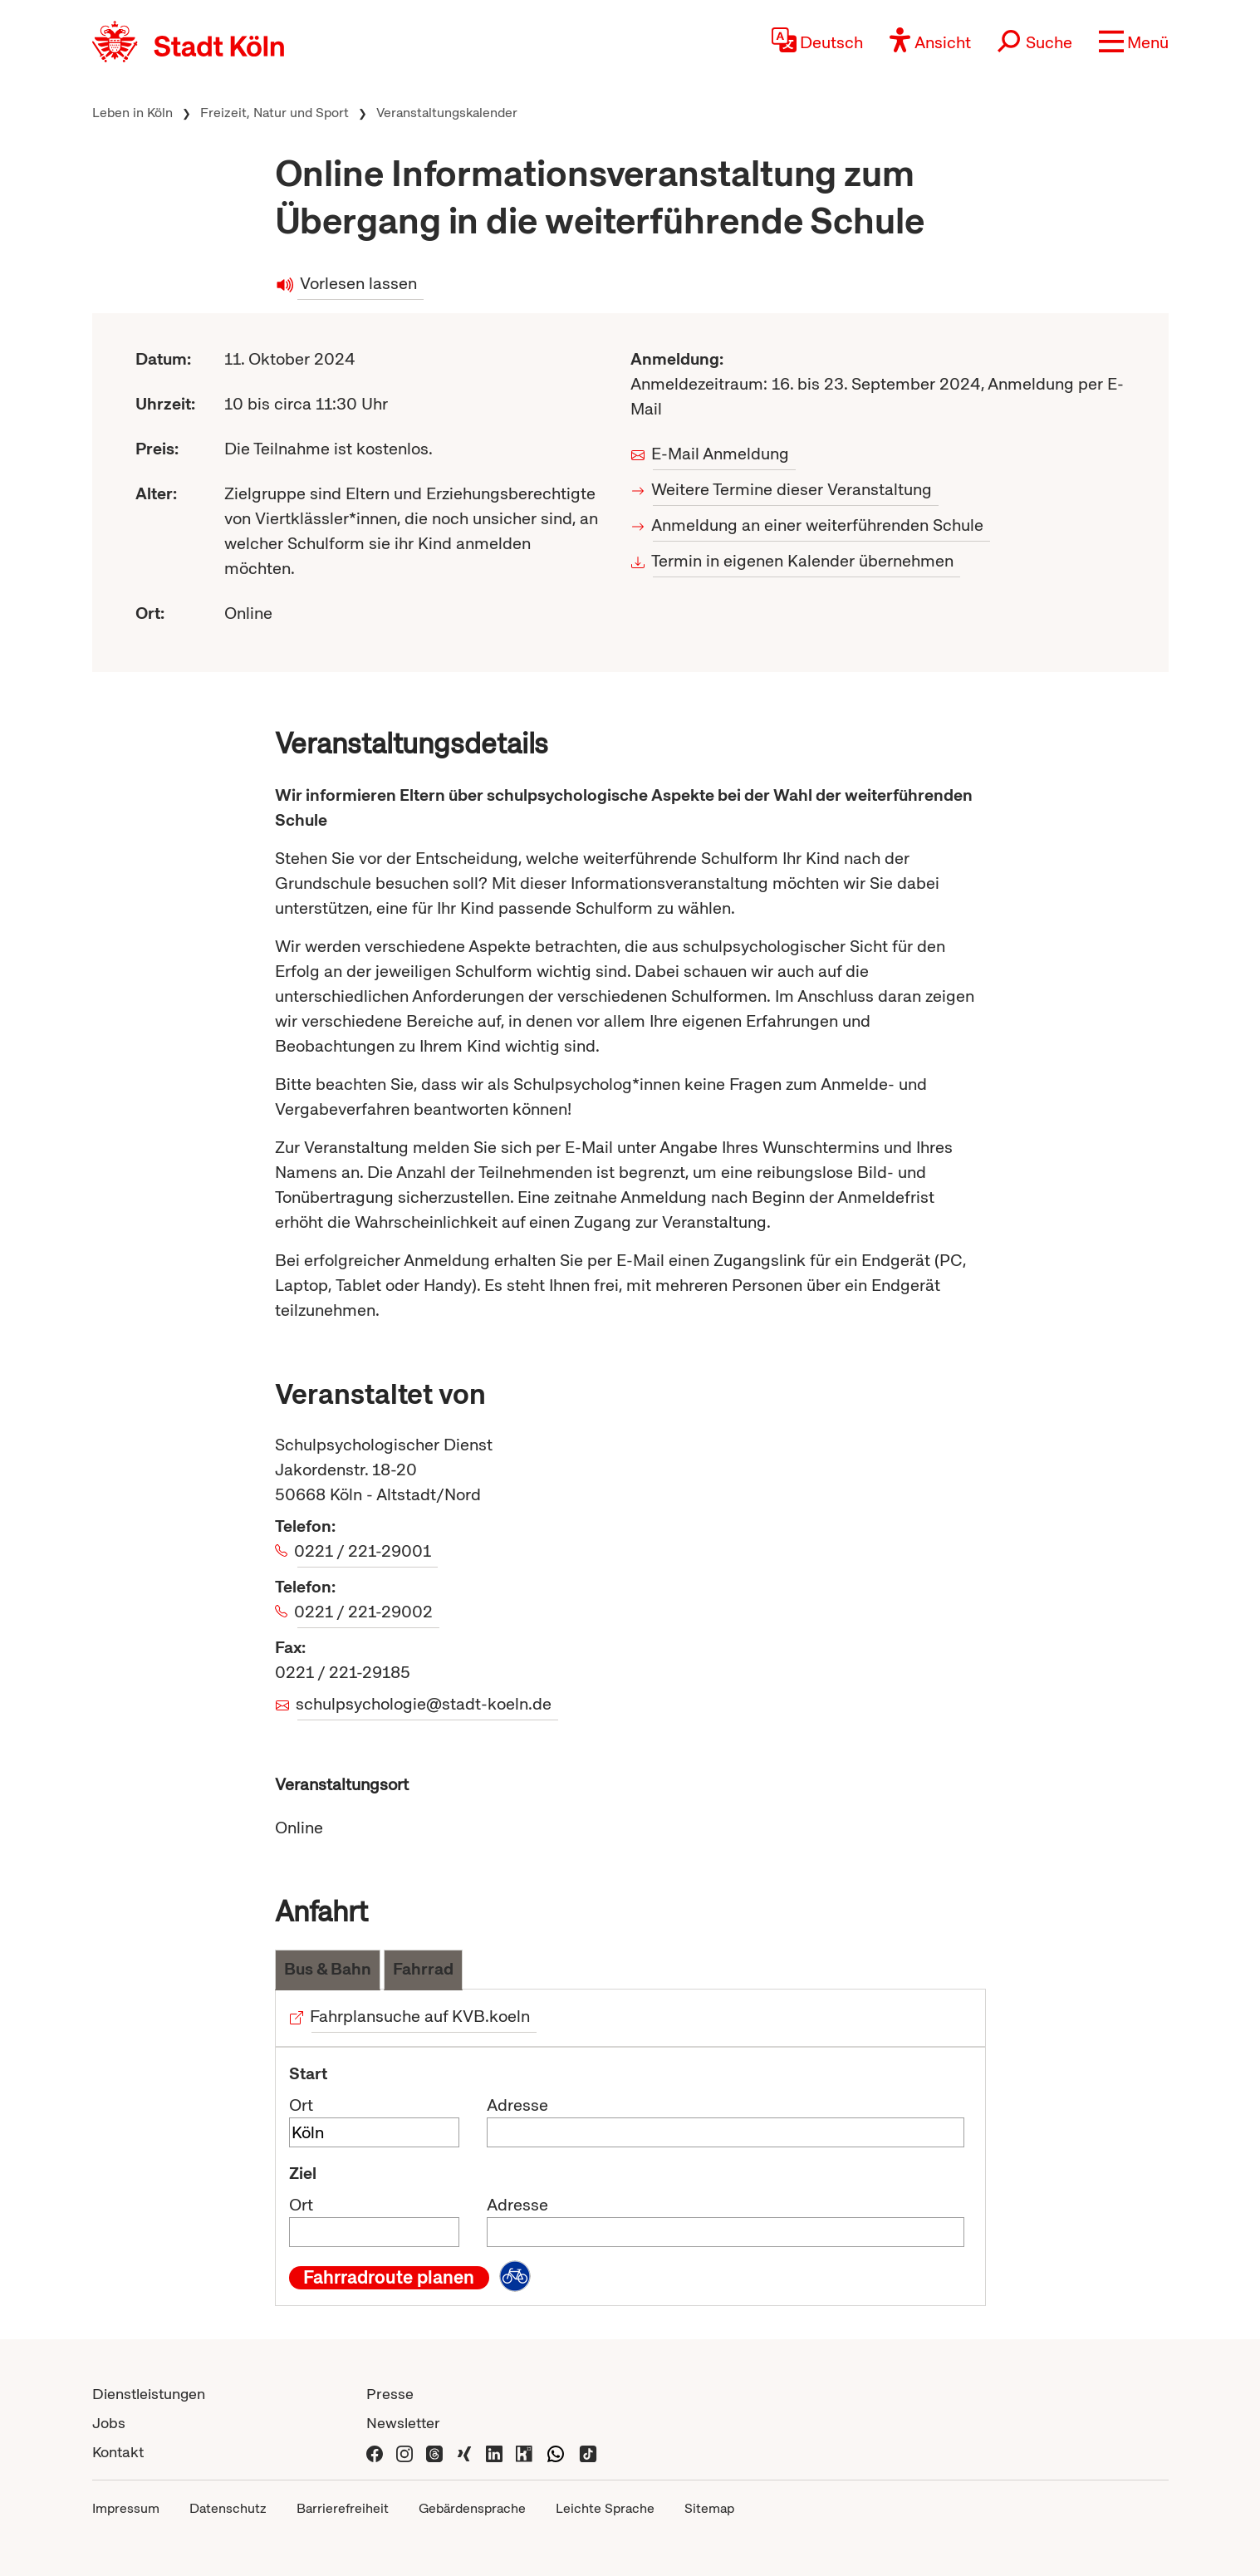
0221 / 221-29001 (364, 1551)
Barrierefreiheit (343, 2508)
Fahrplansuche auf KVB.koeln (421, 2016)
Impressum (125, 2508)
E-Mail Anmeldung (721, 453)
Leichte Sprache (605, 2508)
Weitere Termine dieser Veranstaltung (793, 489)
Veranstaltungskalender (446, 112)
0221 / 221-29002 (365, 1611)
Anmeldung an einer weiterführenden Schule (818, 525)
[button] (1134, 41)
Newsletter (403, 2422)
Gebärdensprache (472, 2508)
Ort (301, 2105)
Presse (390, 2393)
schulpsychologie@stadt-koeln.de (424, 1704)
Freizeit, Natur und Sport (274, 112)
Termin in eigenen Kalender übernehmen (803, 561)
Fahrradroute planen (388, 2277)
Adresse (517, 2105)
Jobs (108, 2422)
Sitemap (709, 2508)
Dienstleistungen (148, 2393)
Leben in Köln (132, 112)
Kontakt (118, 2451)
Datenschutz (228, 2508)
